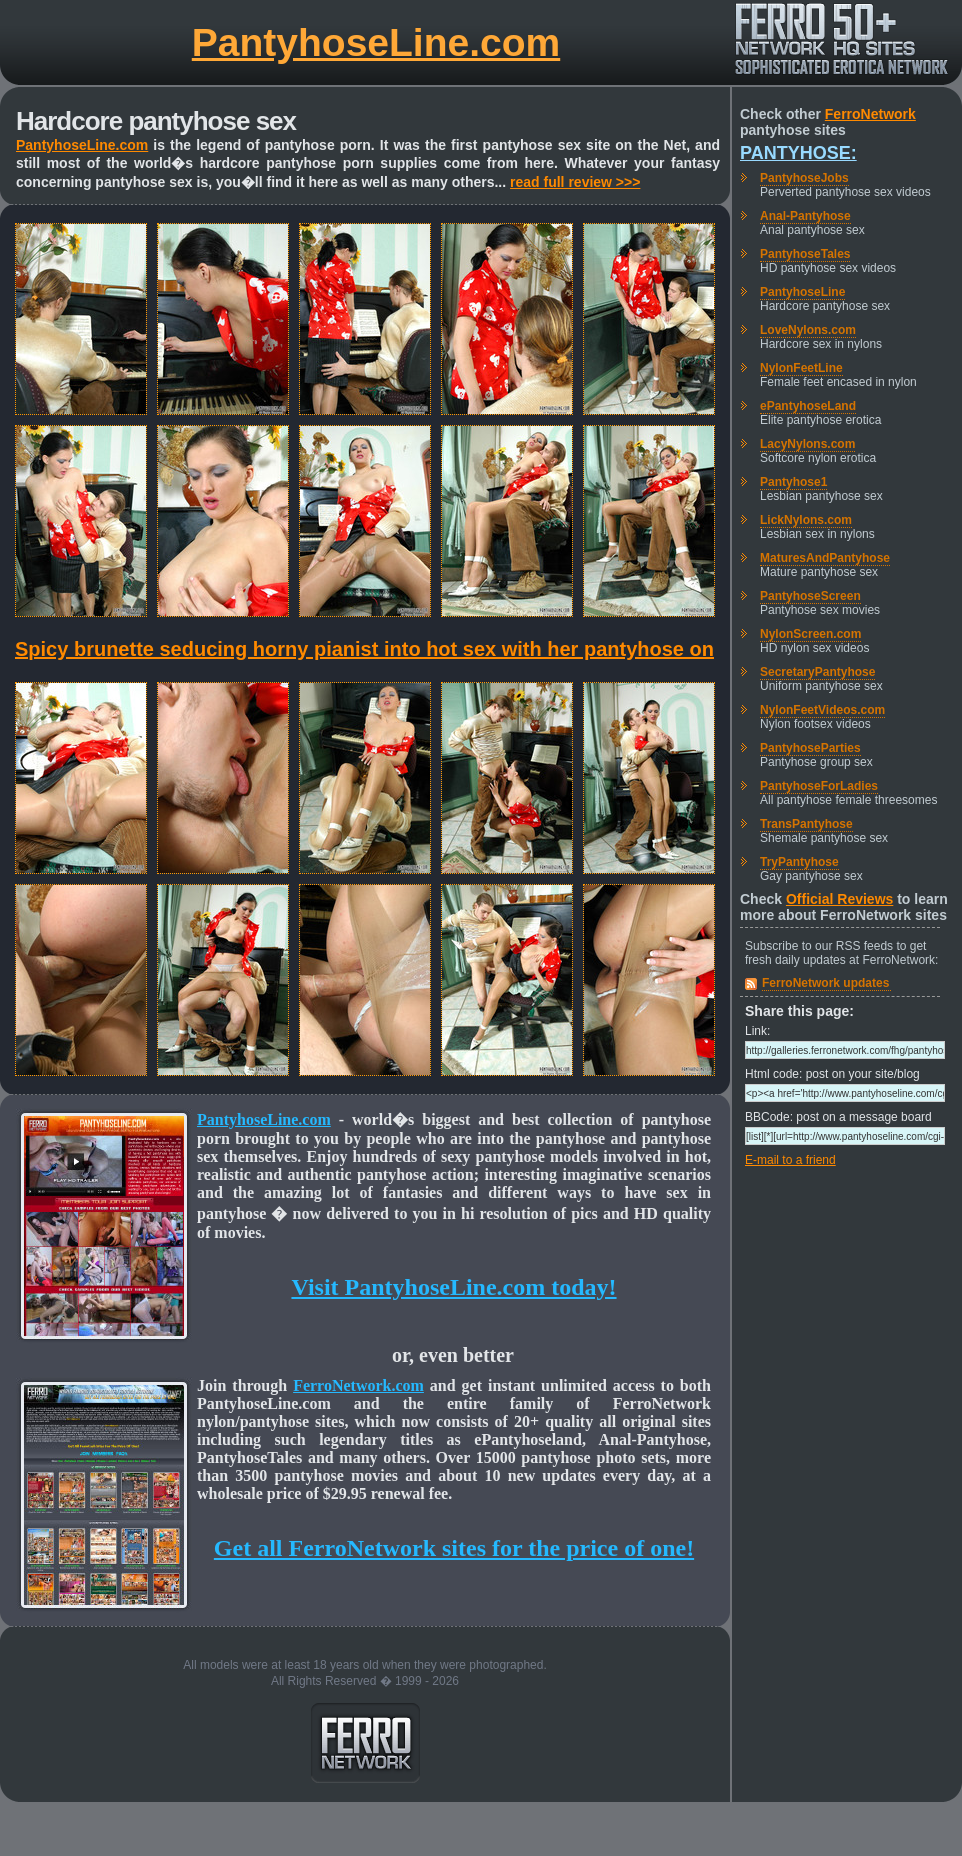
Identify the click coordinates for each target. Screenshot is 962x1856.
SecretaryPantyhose (817, 672)
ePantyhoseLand (808, 406)
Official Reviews (839, 899)
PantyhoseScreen (810, 596)
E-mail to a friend (790, 1160)
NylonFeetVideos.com (822, 710)
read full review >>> (575, 182)
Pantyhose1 (793, 482)
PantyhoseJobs (804, 178)
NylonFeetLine (801, 368)
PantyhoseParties (810, 748)
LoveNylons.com (808, 330)
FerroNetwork (870, 114)
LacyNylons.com (807, 444)
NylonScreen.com (810, 634)
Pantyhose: (798, 153)
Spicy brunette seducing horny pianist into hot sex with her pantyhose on (364, 649)
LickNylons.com (806, 520)
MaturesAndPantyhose (825, 558)
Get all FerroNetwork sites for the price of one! (454, 1548)
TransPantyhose (806, 824)
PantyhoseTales (805, 254)
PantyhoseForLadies (819, 786)
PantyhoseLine (802, 292)
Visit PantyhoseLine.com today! (453, 1287)
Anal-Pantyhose (805, 216)
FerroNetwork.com (358, 1385)
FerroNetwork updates (825, 983)
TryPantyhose (799, 862)
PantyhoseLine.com (376, 42)
